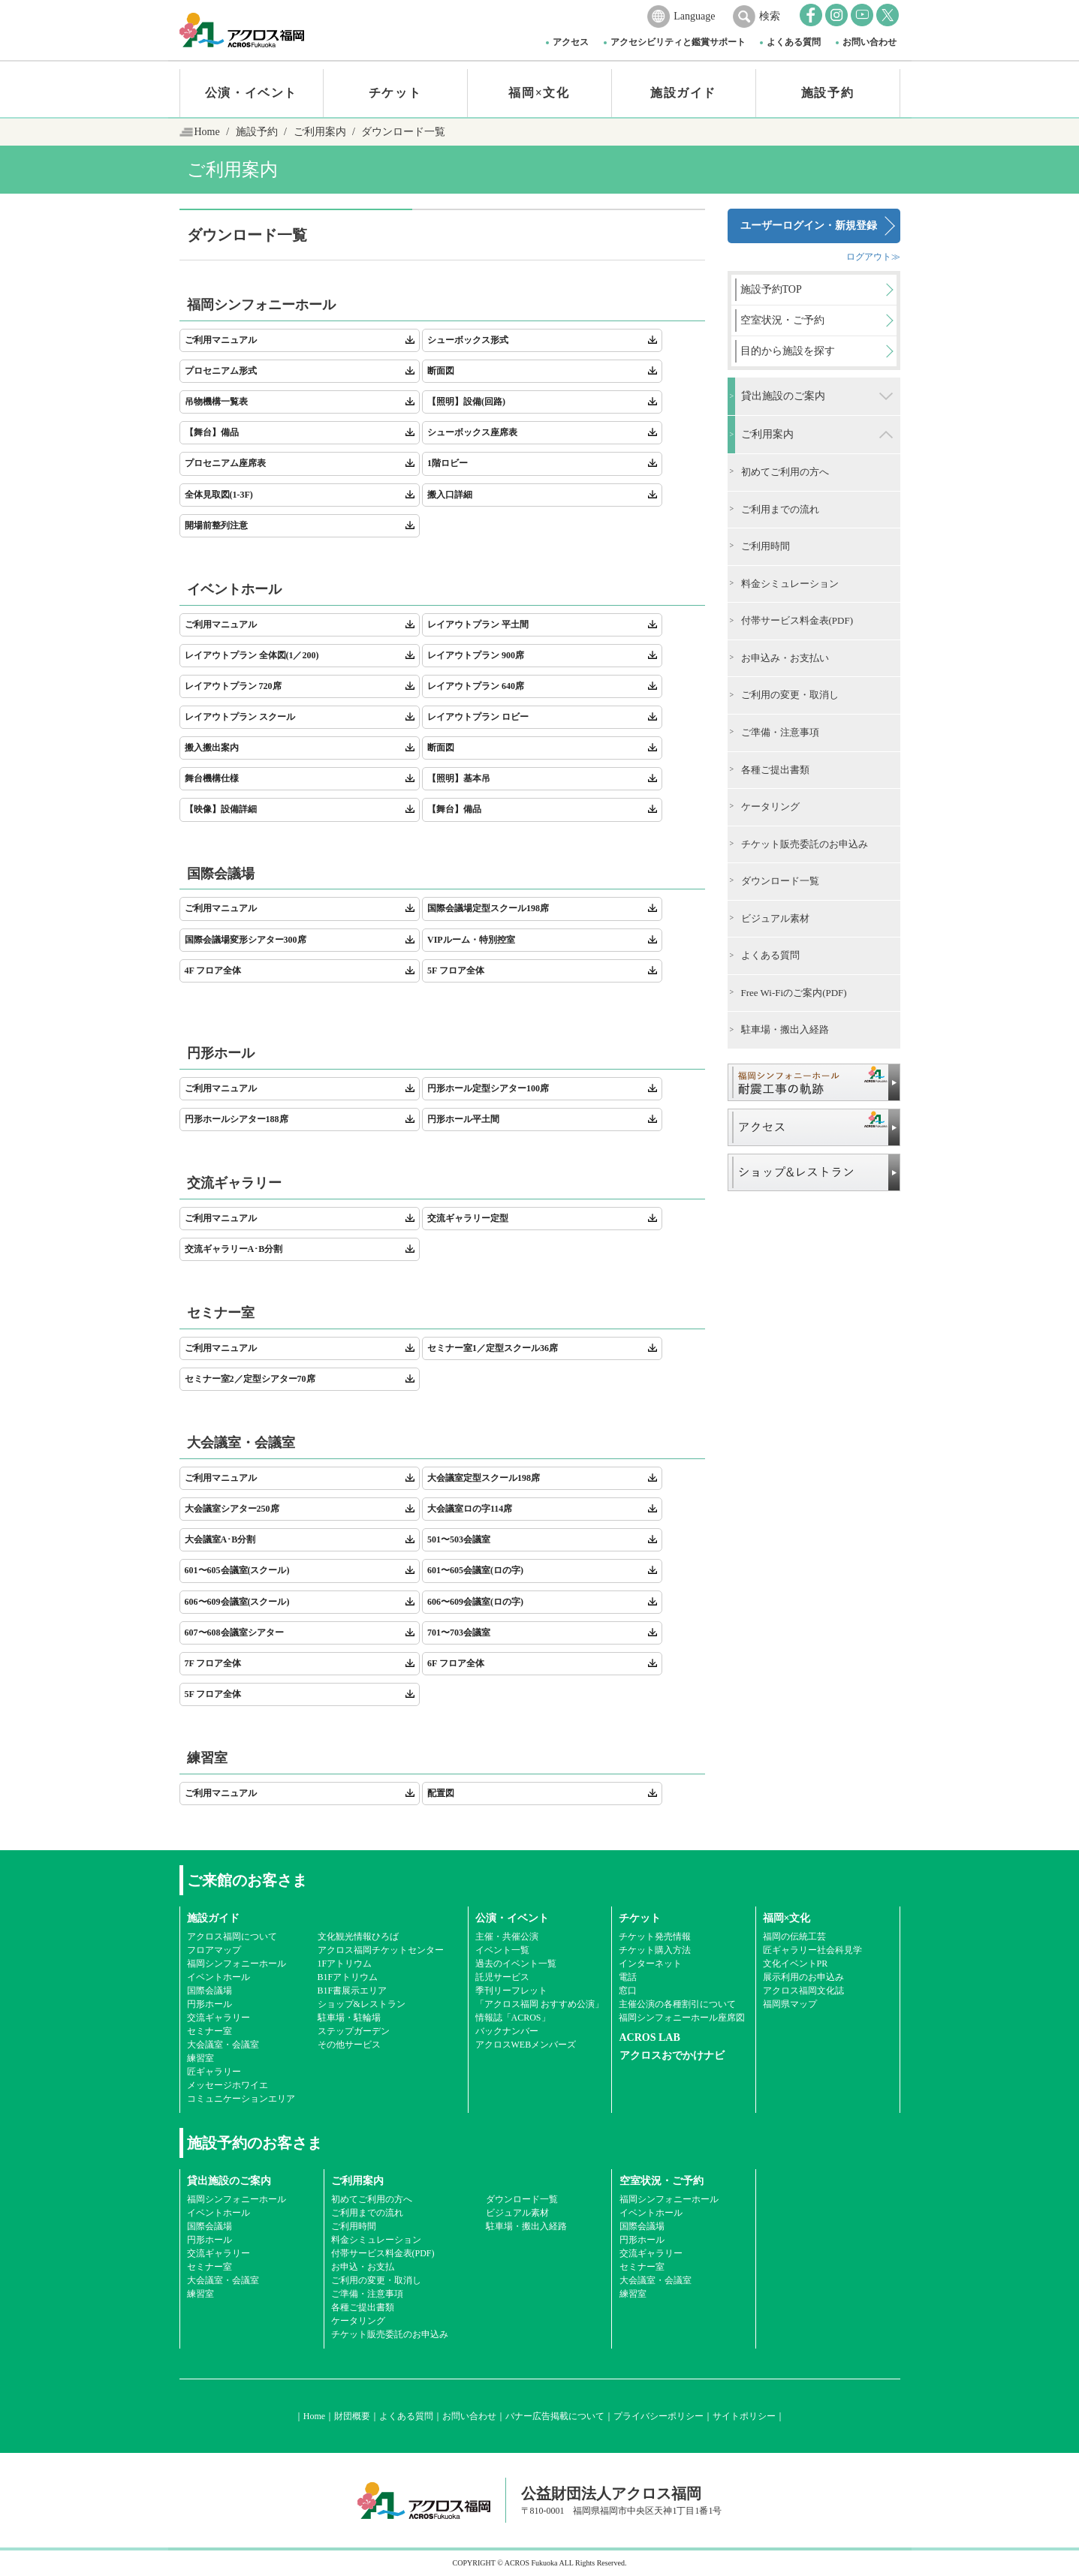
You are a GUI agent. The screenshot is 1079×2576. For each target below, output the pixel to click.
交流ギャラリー (218, 2017)
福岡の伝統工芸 (794, 1936)
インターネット (650, 1963)
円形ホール (209, 2004)
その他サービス (349, 2044)
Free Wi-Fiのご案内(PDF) (794, 992)
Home (207, 131)
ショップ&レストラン (361, 2004)
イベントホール (218, 1977)
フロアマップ (214, 1950)
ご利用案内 (320, 131)
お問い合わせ (869, 42)
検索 (769, 16)
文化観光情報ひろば (358, 1936)
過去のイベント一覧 (515, 1963)
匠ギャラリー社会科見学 (812, 1950)
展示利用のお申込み (803, 1977)
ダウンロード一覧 (780, 880)
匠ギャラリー (214, 2071)
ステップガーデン (354, 2031)
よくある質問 (794, 42)
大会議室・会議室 (223, 2044)
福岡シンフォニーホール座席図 (682, 2017)
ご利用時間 (765, 546)
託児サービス (502, 1977)
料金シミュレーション (790, 583)
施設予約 (827, 92)
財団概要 (352, 2416)
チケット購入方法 (655, 1950)
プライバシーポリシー (658, 2416)
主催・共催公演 (506, 1936)
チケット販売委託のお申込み (804, 844)
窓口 (628, 1990)
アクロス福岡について (232, 1936)
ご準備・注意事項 (780, 732)
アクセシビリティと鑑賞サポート (678, 42)
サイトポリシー (744, 2416)
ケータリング (770, 806)
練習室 (200, 2058)
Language (694, 16)
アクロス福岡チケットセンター (381, 1950)
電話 (628, 1977)
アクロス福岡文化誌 (803, 1990)
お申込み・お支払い (785, 658)
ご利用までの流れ (780, 509)
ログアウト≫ (873, 256)
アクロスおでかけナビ (672, 2055)
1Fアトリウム (345, 1963)
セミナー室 (209, 2031)
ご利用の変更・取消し (790, 694)
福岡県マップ (790, 2004)
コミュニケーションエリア (241, 2098)
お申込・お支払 (362, 2267)
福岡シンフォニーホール (236, 1963)
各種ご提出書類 (775, 769)
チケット (395, 92)
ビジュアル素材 (775, 918)
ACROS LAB (649, 2037)
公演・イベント (251, 92)
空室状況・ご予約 (661, 2180)
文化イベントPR (795, 1963)
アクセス (571, 42)
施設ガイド (683, 92)
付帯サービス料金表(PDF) (797, 620)
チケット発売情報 (655, 1936)
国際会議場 (209, 1990)
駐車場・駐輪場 (349, 2017)
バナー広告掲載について (554, 2416)
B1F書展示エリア (352, 1990)
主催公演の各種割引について (677, 2004)
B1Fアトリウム (348, 1977)
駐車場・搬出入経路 (785, 1029)
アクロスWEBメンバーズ (526, 2044)
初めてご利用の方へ (785, 471)
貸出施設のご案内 (783, 396)
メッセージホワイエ (227, 2085)
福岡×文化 (538, 92)
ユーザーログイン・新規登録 (808, 225)
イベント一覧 (502, 1950)
